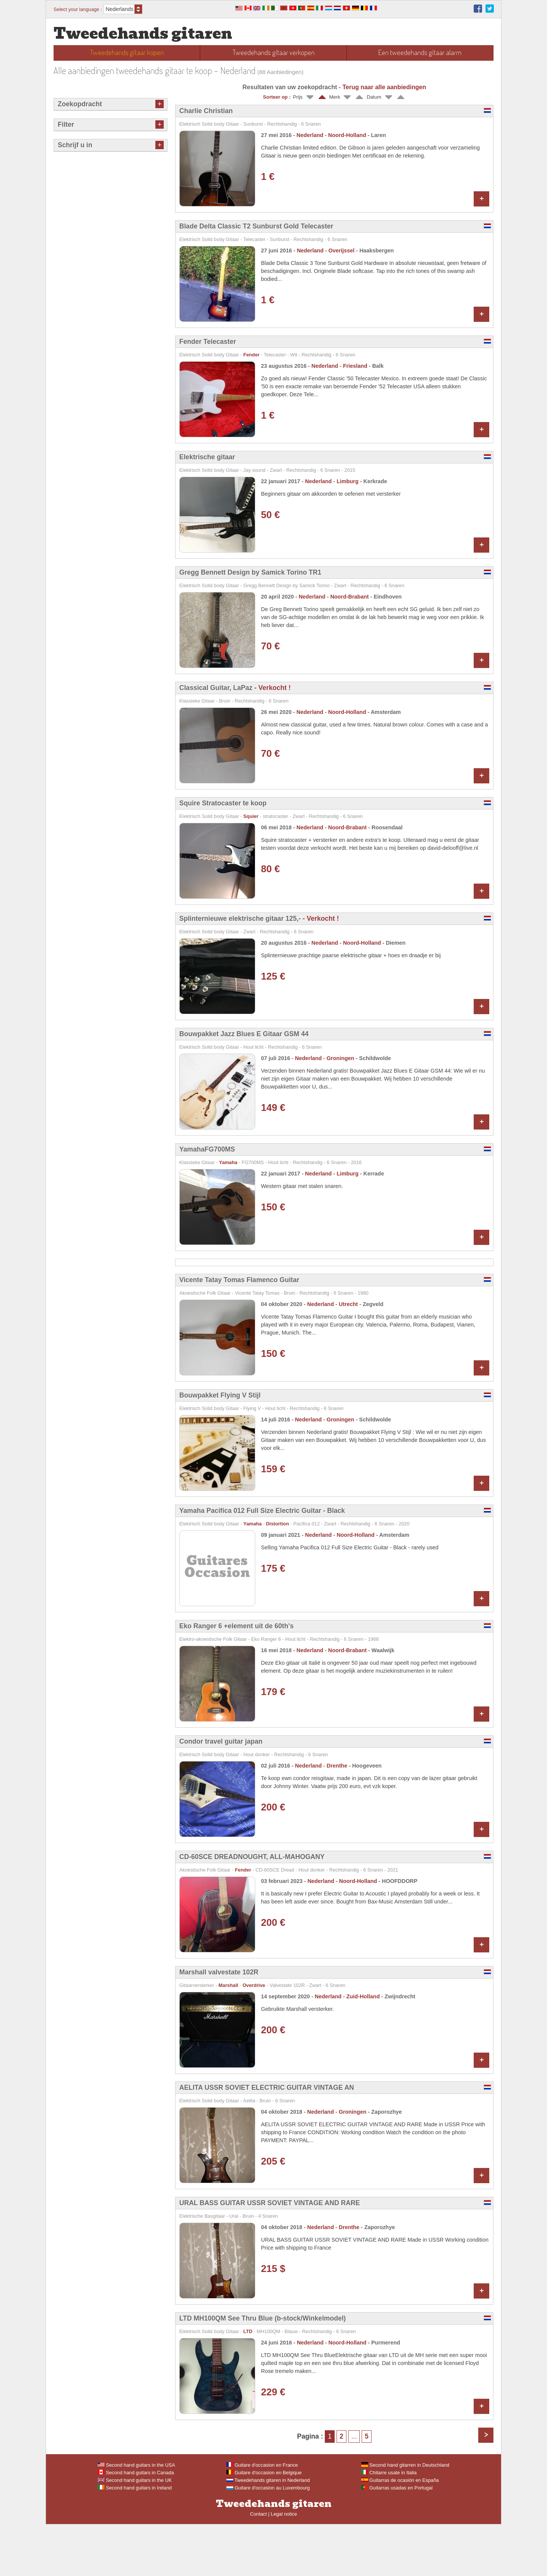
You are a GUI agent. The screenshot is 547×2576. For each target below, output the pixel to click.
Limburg (348, 481)
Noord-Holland (347, 135)
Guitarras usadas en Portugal (397, 2539)
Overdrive (253, 2037)
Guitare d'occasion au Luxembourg (268, 2539)
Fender (251, 355)
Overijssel (342, 250)
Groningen (340, 1058)
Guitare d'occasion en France (262, 2516)
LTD (248, 2383)
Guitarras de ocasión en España (400, 2532)
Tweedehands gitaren (143, 33)
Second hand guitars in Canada (136, 2524)
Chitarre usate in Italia (389, 2524)
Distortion (277, 1575)
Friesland (355, 366)
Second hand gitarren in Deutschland (405, 2516)
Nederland (310, 135)
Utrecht (348, 1356)
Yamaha (228, 1162)
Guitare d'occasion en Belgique (264, 2524)
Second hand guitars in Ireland (135, 2539)
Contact (258, 2565)
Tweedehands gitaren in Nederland (268, 2532)
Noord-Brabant (349, 597)
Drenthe (337, 1817)
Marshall (228, 2037)
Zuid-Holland (363, 2048)
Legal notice (284, 2565)
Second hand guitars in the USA (136, 2516)
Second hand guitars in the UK (135, 2532)
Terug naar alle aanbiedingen (384, 87)
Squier (251, 816)
